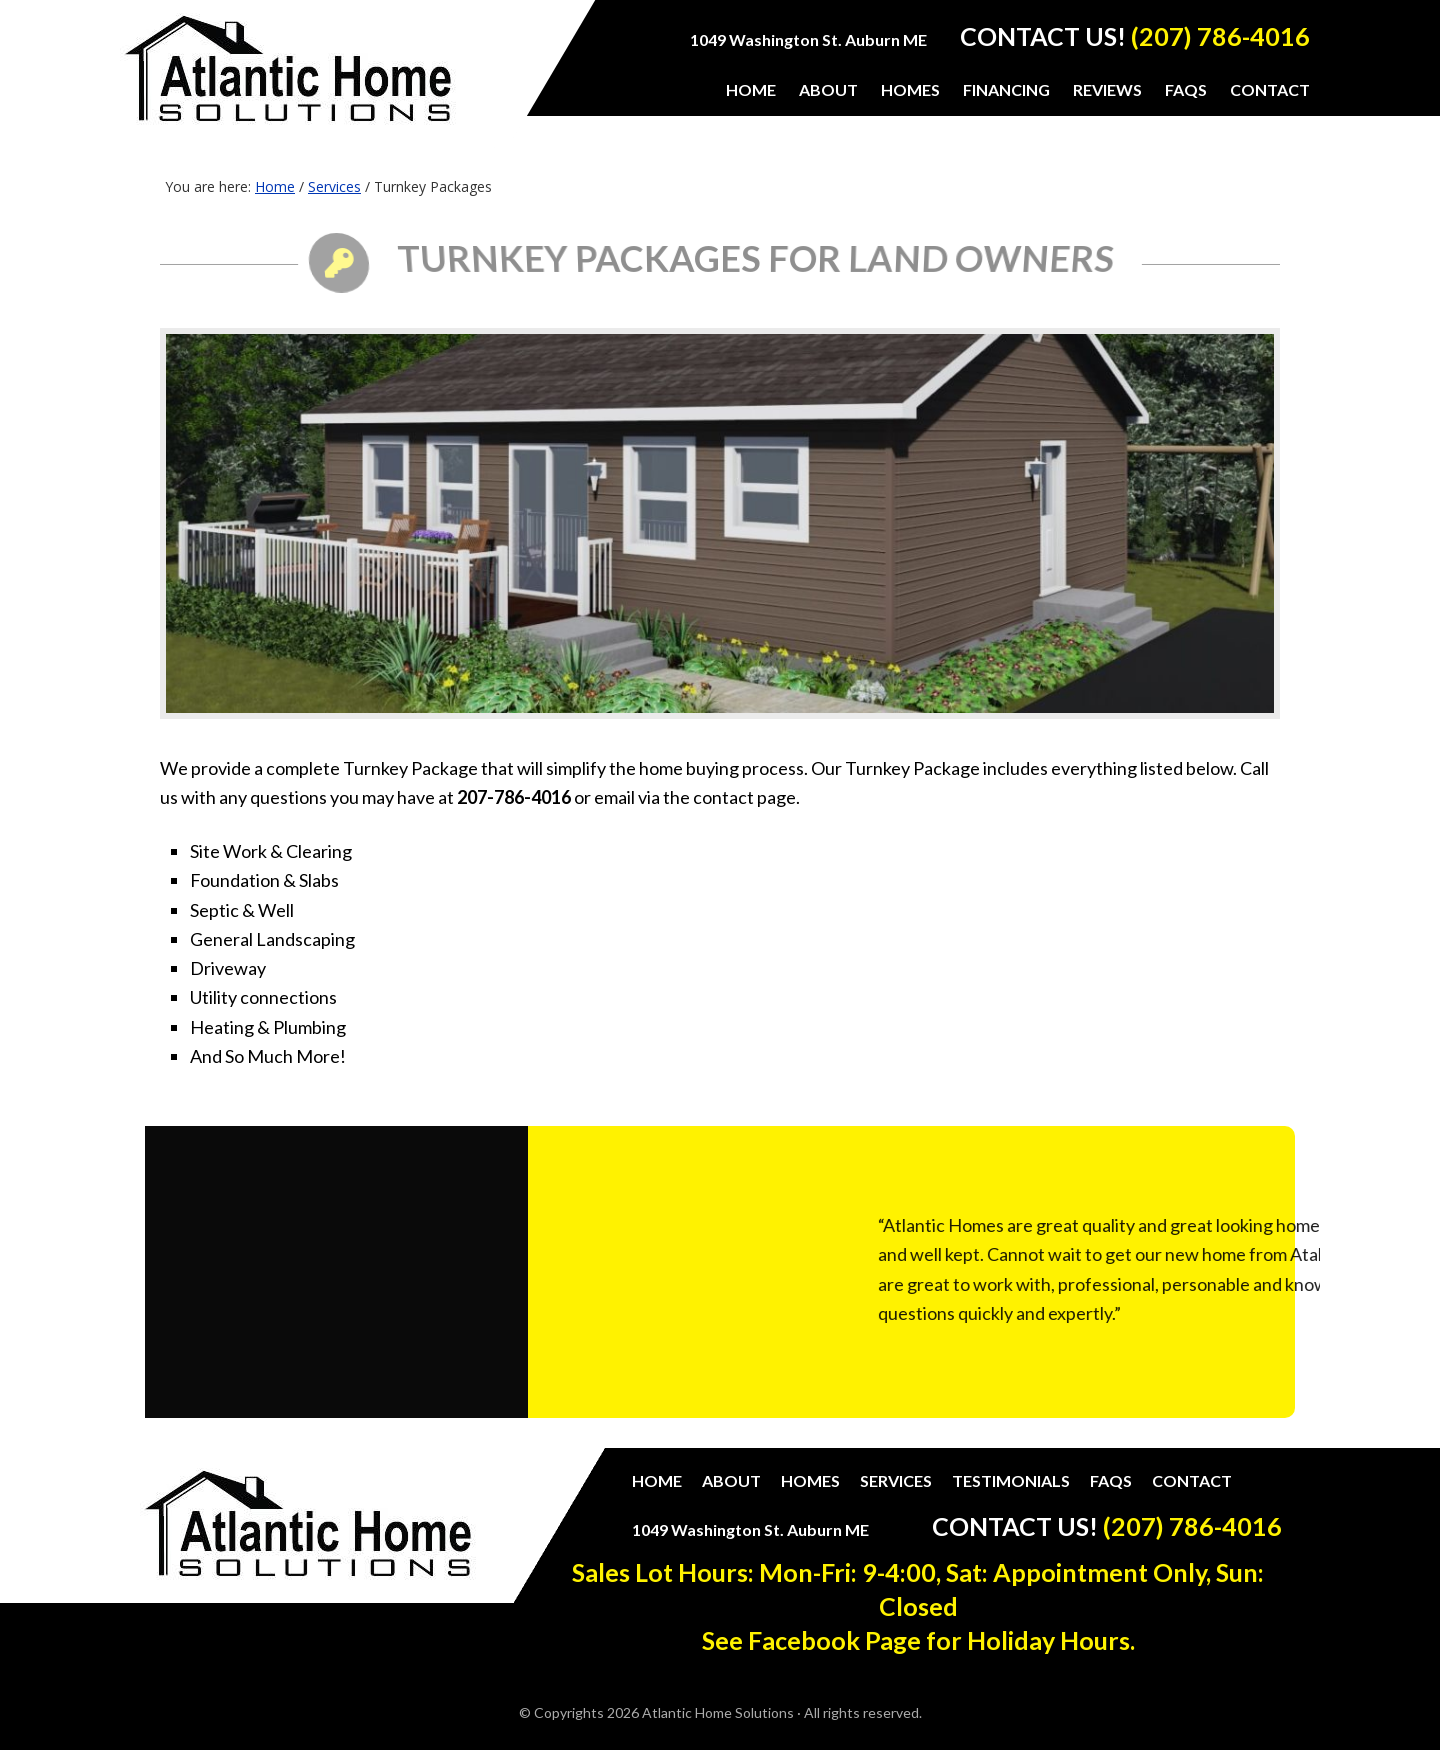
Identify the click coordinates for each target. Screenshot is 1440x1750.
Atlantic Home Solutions (288, 81)
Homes (810, 1480)
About (731, 1480)
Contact (1192, 1480)
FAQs (1111, 1480)
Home (657, 1480)
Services (896, 1480)
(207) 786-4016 (1220, 36)
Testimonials (1011, 1480)
